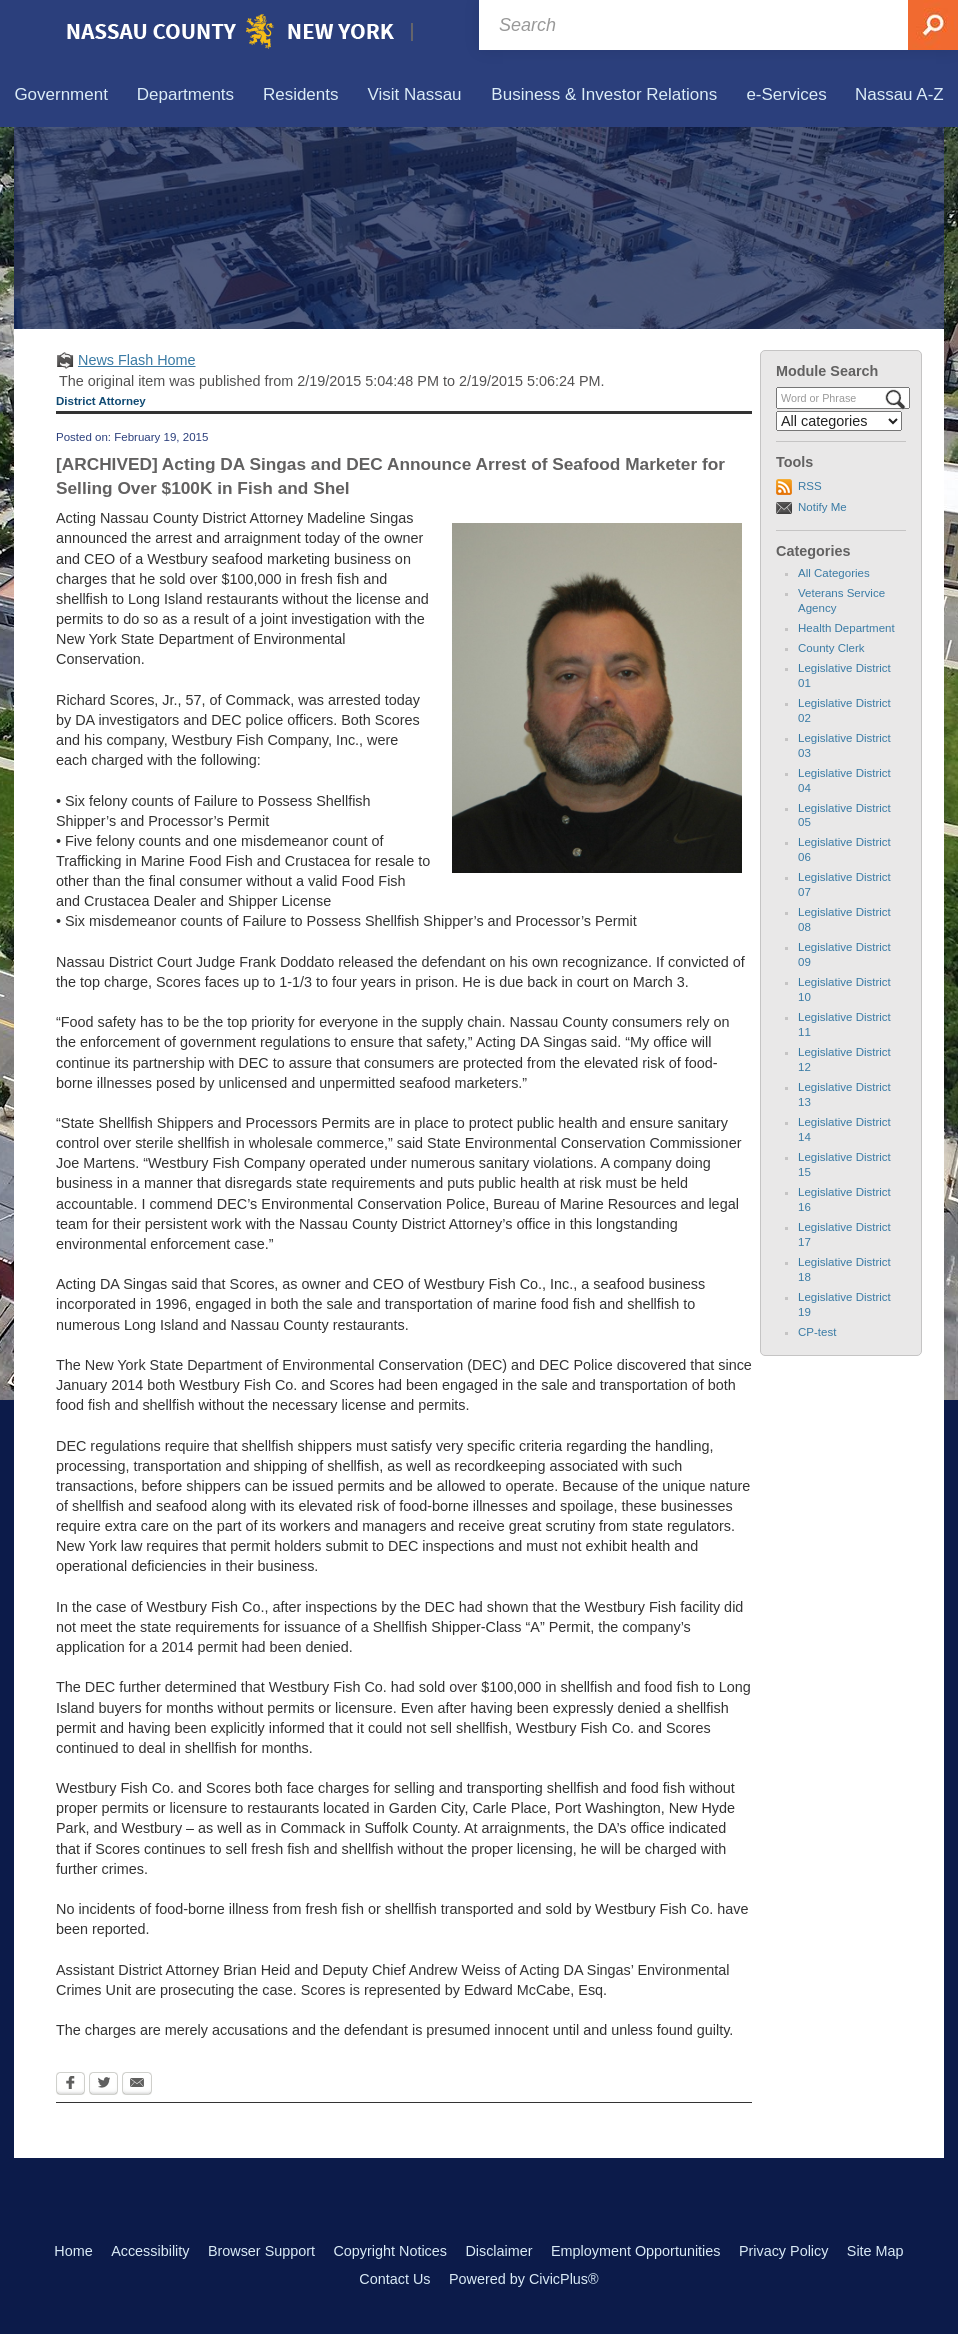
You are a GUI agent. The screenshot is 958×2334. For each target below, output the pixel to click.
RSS (810, 486)
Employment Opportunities (636, 2251)
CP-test (817, 1332)
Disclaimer (498, 2251)
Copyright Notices (390, 2251)
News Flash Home (137, 360)
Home (73, 2251)
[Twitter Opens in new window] (103, 2085)
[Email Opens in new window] (137, 2085)
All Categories (834, 573)
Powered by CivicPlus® (524, 2279)
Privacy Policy (784, 2251)
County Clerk (831, 648)
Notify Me (822, 507)
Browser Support (261, 2251)
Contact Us (394, 2279)
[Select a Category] (839, 421)
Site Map (875, 2251)
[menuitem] (61, 95)
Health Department (846, 628)
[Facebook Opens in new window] (70, 2085)
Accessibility (150, 2251)
